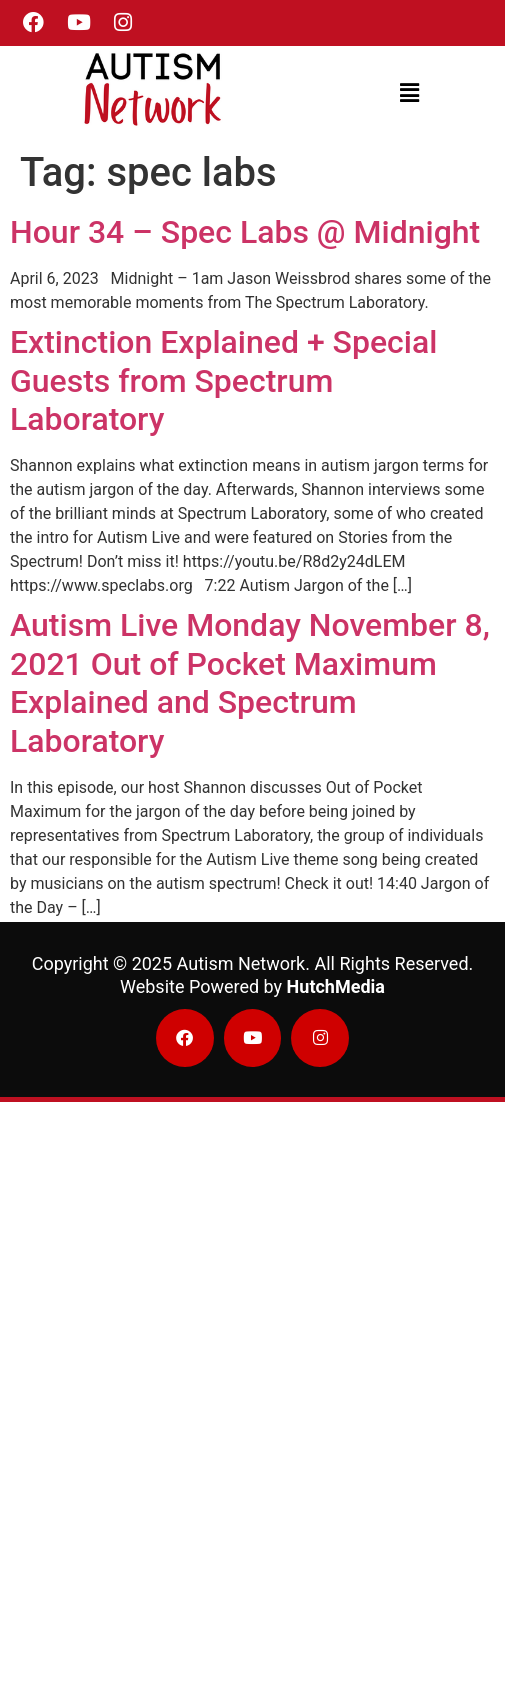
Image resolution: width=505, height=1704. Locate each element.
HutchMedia (336, 986)
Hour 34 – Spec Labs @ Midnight (245, 232)
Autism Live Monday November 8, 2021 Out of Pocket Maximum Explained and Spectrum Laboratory (250, 682)
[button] (409, 93)
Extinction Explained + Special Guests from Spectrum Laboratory (223, 380)
